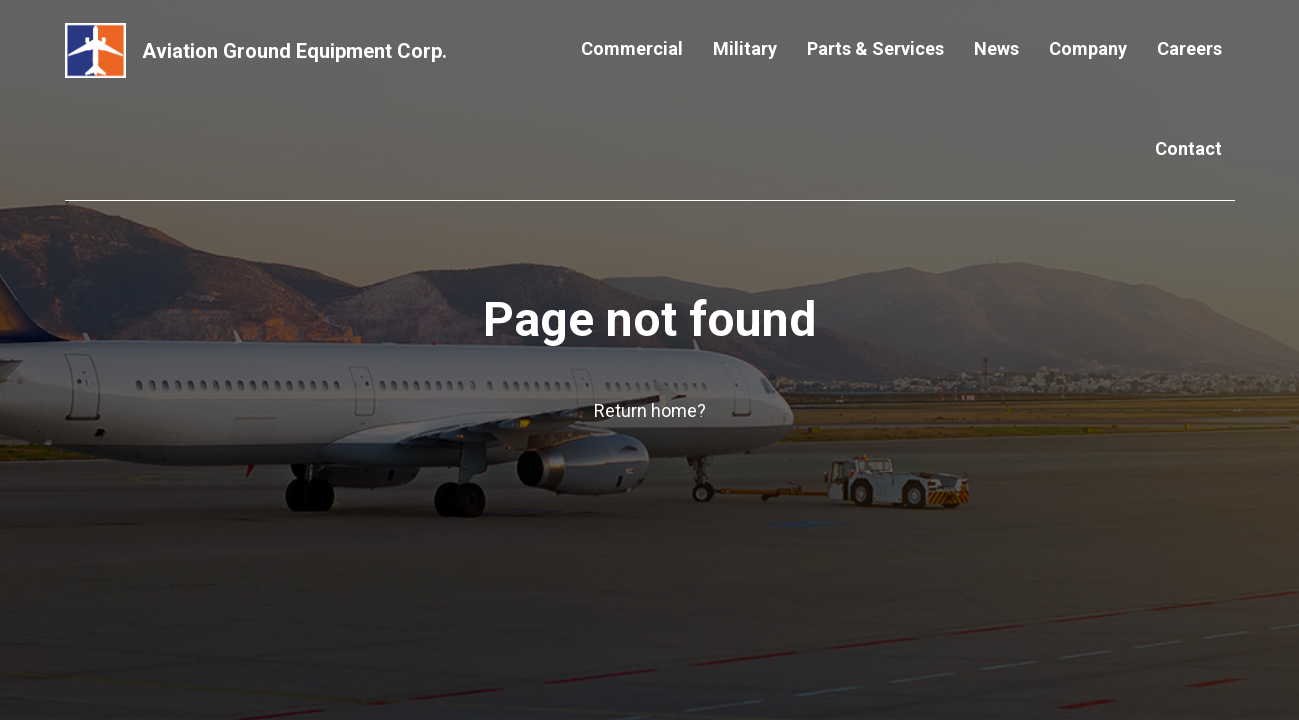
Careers (1189, 48)
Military (745, 48)
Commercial (632, 48)
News (996, 48)
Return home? (650, 410)
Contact (1188, 148)
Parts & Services (875, 48)
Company (1088, 48)
